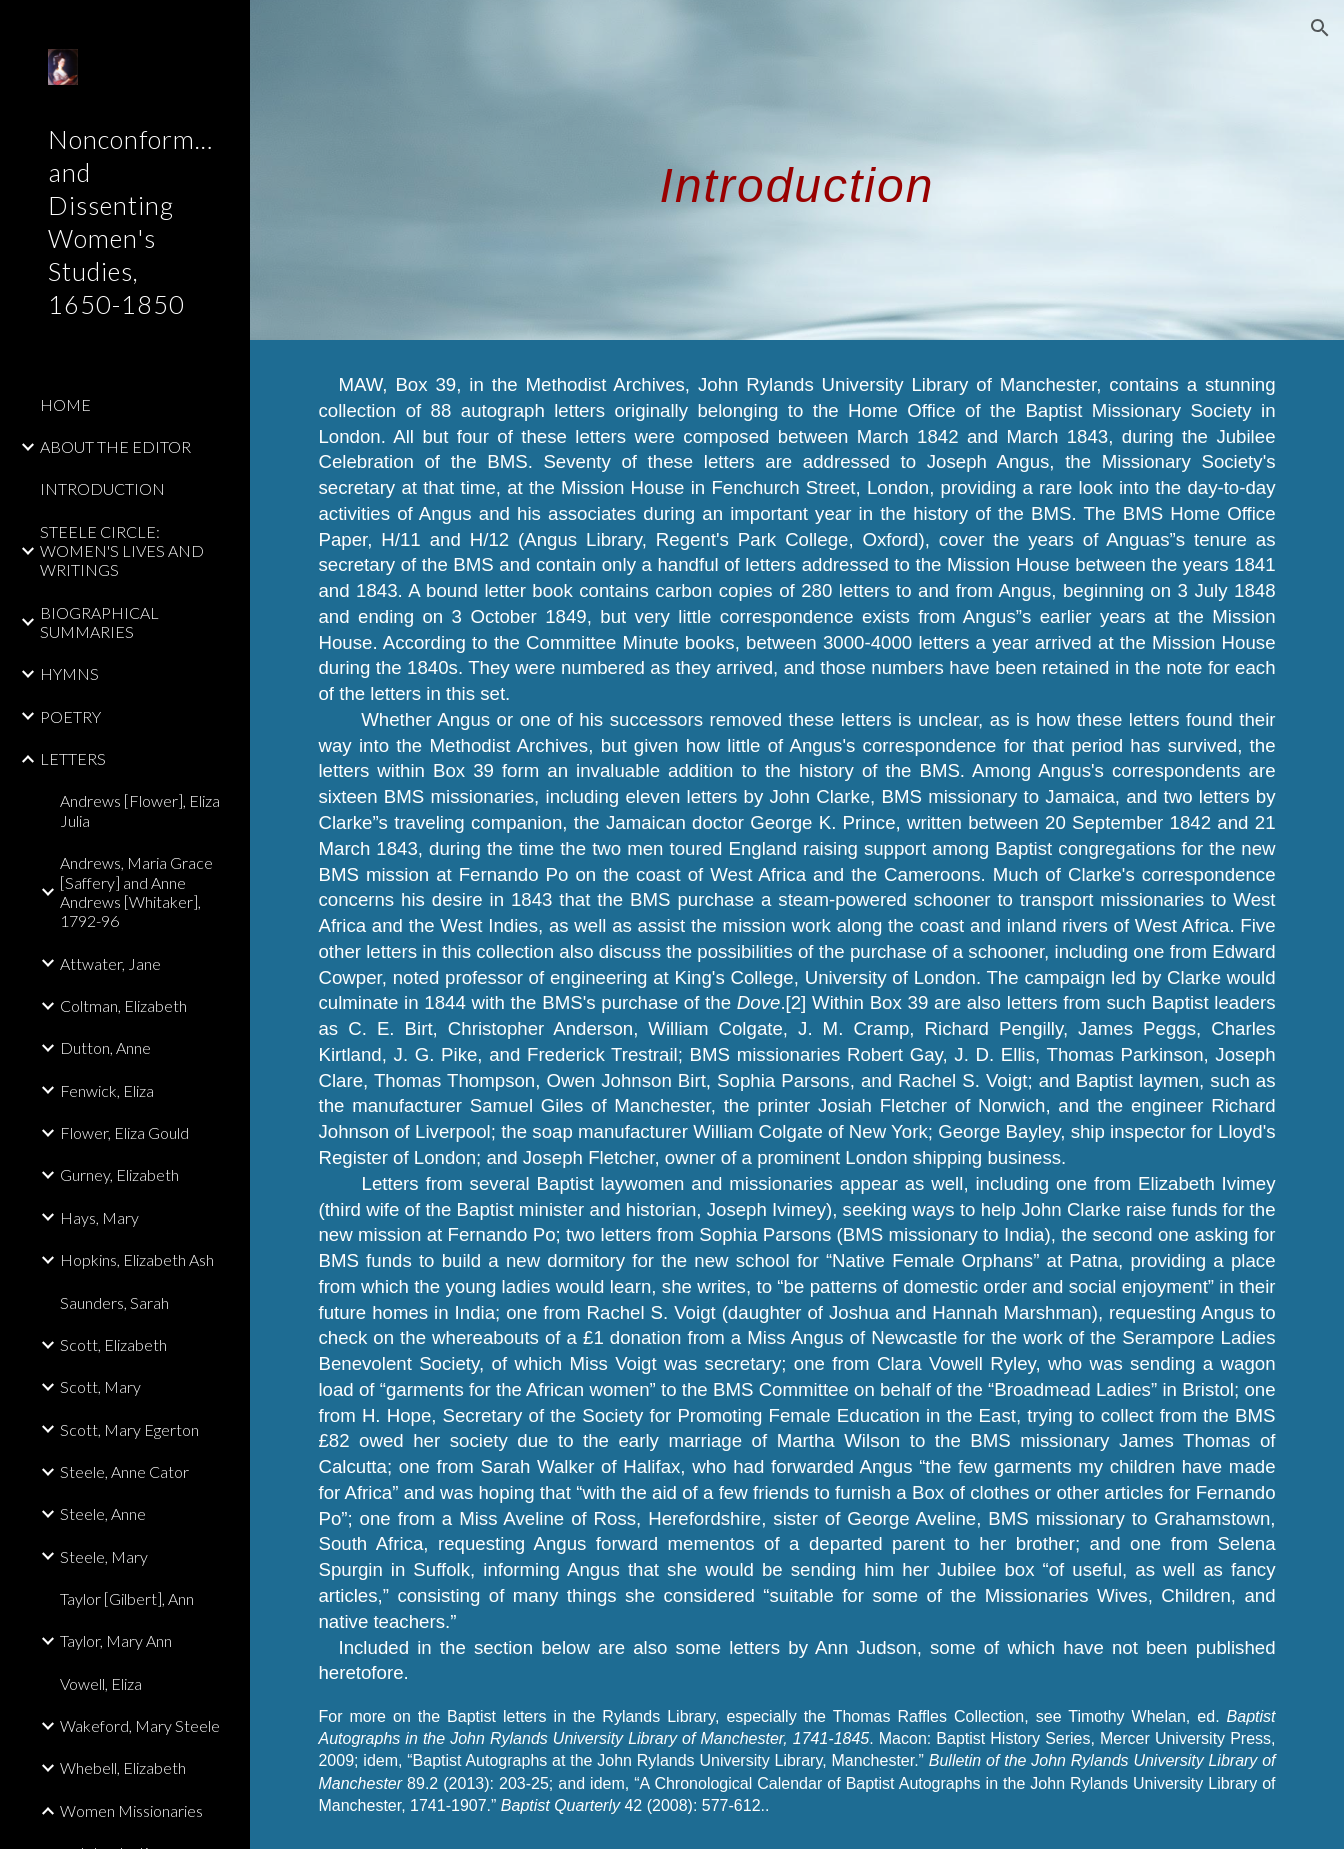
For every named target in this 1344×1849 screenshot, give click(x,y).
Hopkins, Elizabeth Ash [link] (137, 1259)
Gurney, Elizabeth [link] (119, 1174)
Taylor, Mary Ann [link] (116, 1640)
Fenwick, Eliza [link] (107, 1090)
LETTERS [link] (73, 758)
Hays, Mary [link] (99, 1217)
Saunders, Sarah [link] (114, 1302)
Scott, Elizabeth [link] (113, 1344)
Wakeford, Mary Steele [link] (140, 1725)
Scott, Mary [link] (100, 1386)
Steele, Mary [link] (104, 1556)
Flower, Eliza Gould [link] (124, 1132)
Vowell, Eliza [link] (101, 1683)
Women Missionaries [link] (131, 1810)
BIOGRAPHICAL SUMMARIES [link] (99, 622)
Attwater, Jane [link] (110, 963)
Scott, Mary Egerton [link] (129, 1429)
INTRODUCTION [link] (102, 488)
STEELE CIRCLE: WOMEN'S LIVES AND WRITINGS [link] (122, 551)
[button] (1320, 28)
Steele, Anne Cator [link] (124, 1471)
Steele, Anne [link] (103, 1513)
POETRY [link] (70, 716)
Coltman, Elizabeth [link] (123, 1005)
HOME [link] (65, 404)
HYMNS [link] (69, 673)
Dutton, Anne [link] (105, 1047)
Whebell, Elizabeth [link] (123, 1767)
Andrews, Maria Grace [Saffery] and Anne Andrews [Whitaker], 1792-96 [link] (136, 891)
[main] (797, 169)
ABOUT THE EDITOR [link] (115, 446)
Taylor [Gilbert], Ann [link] (127, 1598)
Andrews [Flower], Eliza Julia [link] (140, 810)
